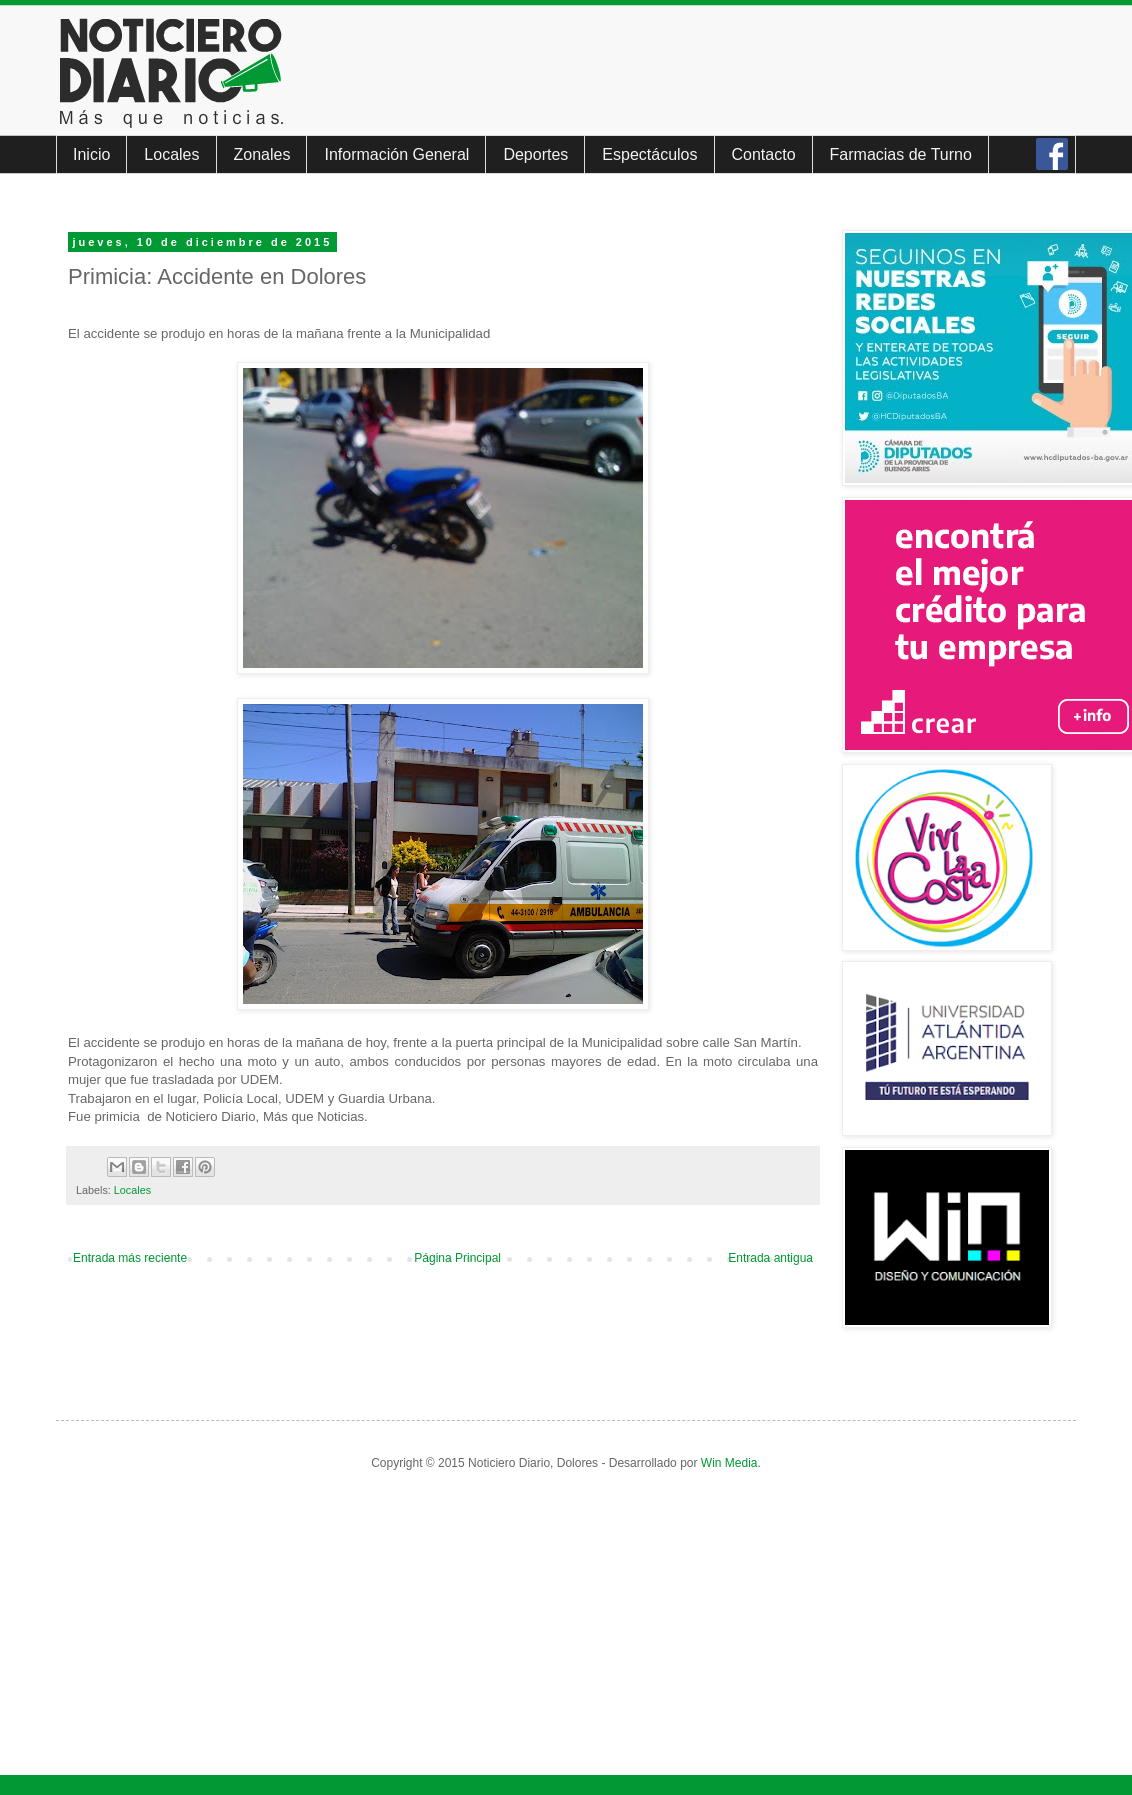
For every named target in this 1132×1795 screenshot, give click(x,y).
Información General (396, 154)
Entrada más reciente (130, 1258)
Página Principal (457, 1258)
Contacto (764, 154)
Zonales (262, 154)
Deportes (535, 154)
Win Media (729, 1463)
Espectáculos (649, 154)
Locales (171, 154)
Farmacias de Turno (901, 154)
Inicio (91, 154)
